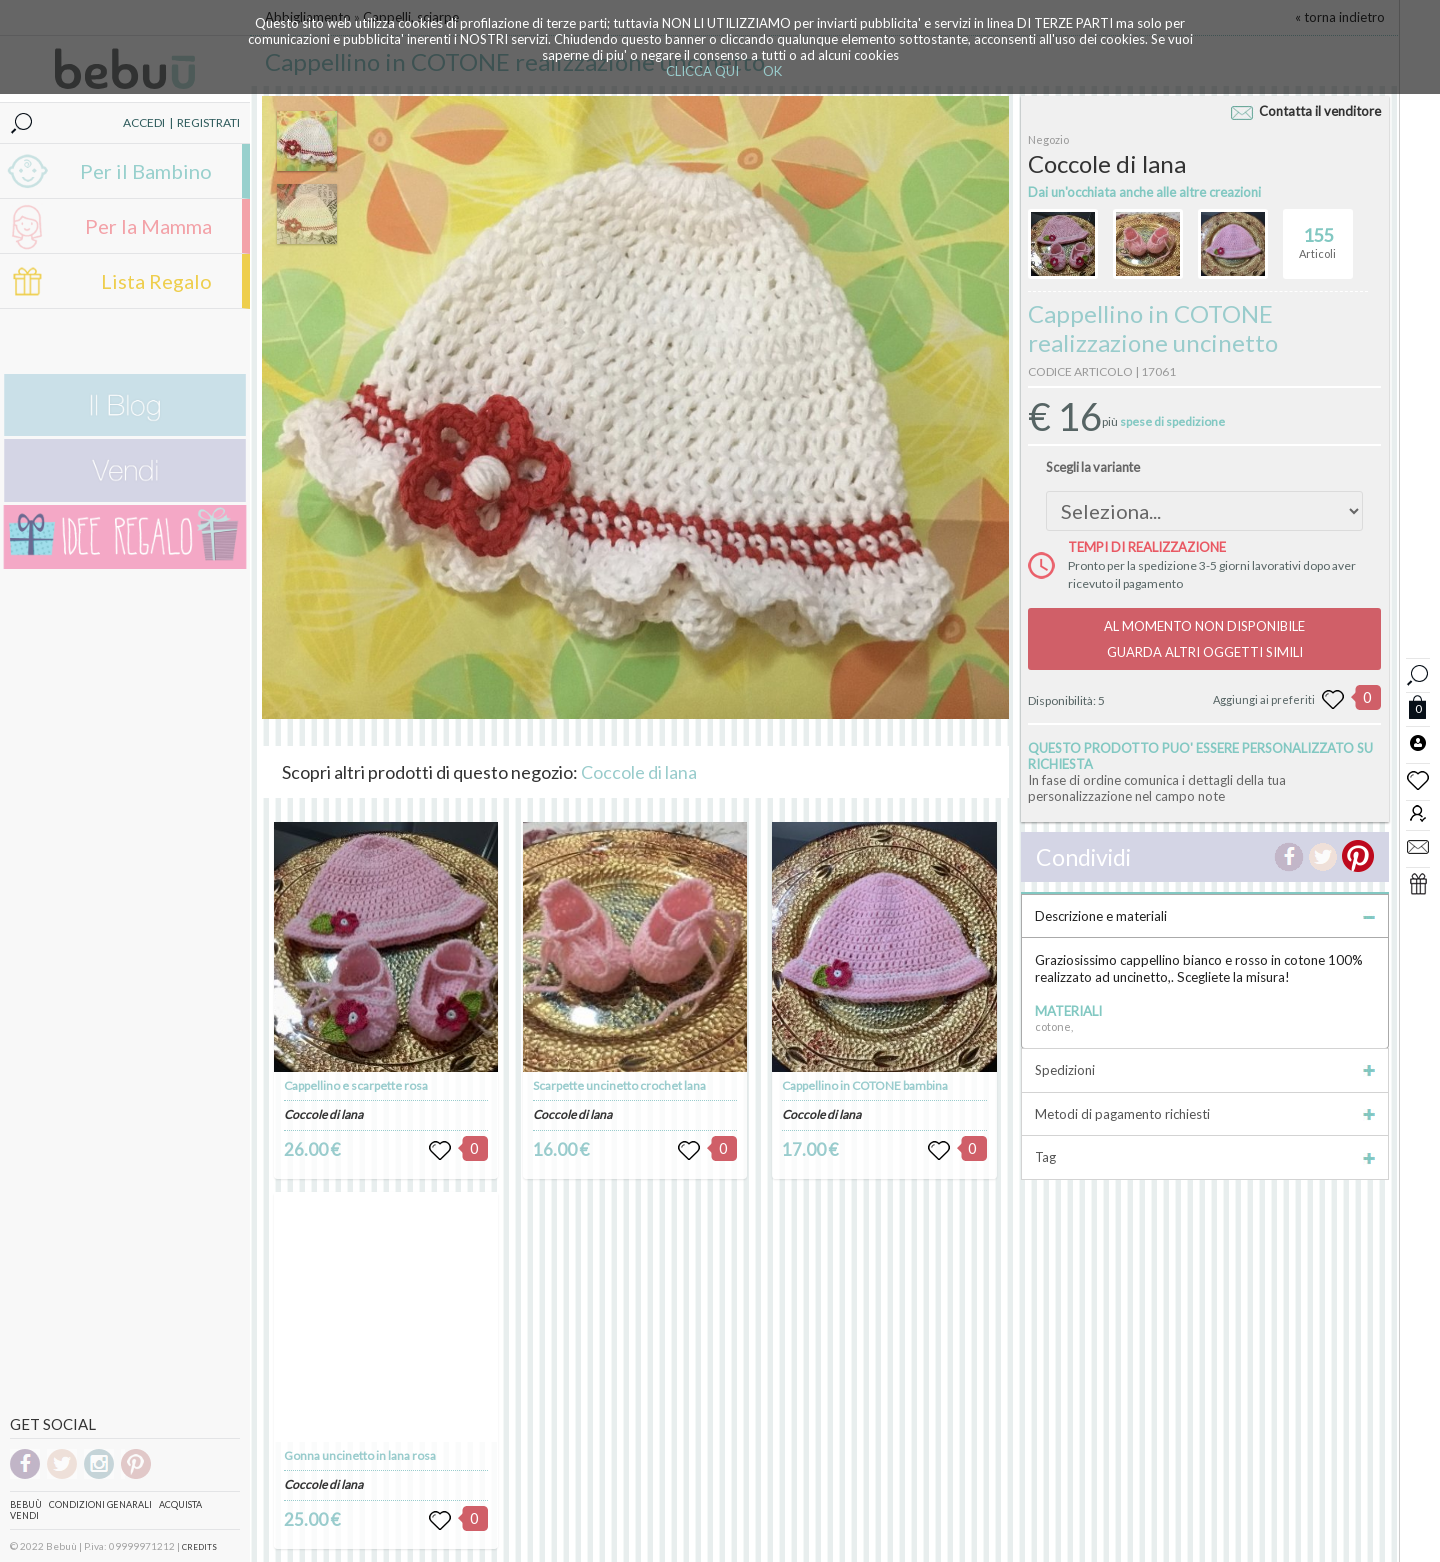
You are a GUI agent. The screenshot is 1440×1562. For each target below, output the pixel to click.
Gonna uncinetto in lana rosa (360, 1455)
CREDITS (199, 1547)
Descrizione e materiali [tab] (1205, 916)
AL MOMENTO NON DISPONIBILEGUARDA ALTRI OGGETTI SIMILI (1204, 639)
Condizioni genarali (100, 1504)
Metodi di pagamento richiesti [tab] (1205, 1114)
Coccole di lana (639, 772)
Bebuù (26, 1504)
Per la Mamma (148, 226)
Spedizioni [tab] (1205, 1070)
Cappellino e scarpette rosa (356, 1085)
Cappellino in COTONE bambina (865, 1085)
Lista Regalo (156, 281)
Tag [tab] (1205, 1157)
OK (772, 71)
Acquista (180, 1504)
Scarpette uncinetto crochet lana (619, 1085)
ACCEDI (144, 122)
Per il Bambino (146, 171)
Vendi (24, 1515)
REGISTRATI (208, 122)
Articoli (1317, 235)
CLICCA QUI (702, 71)
